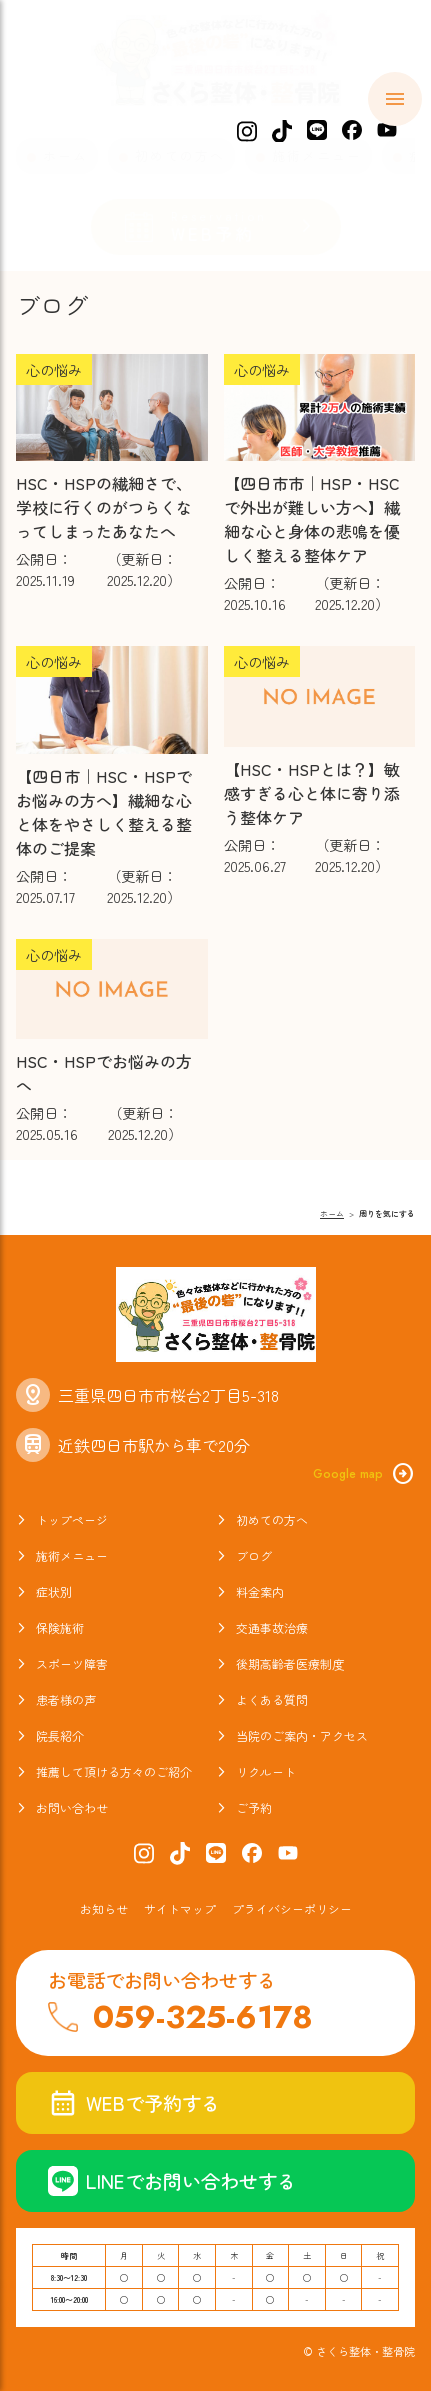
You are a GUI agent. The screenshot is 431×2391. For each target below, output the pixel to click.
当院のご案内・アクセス (302, 1735)
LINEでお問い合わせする (172, 2181)
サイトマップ (180, 1908)
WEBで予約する (134, 2103)
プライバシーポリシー (292, 1908)
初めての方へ (180, 155)
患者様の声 (66, 1699)
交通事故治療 (272, 1627)
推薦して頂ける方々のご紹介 (114, 1771)
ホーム (65, 155)
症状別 (54, 1591)
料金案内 (260, 1591)
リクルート (266, 1771)
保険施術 (60, 1627)
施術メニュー (317, 155)
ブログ (254, 1555)
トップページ (72, 1519)
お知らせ (104, 1908)
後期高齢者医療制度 (290, 1663)
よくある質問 (272, 1699)
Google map (364, 1474)
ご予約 (254, 1807)
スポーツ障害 (72, 1663)
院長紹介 (60, 1735)
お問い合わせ (72, 1807)
